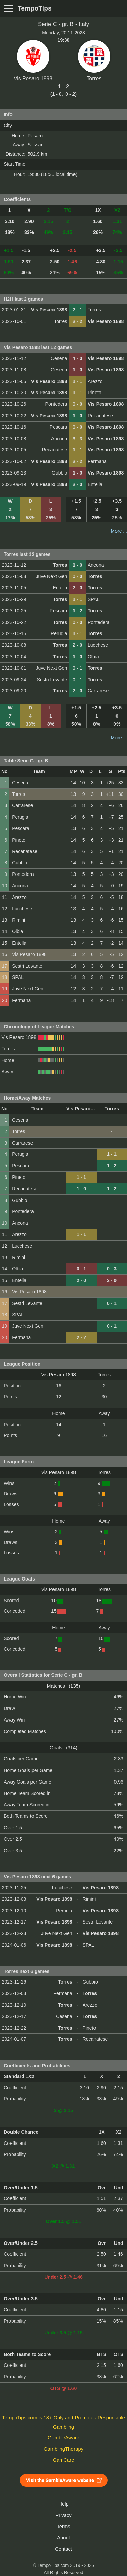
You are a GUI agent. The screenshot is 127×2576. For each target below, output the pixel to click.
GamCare (64, 2460)
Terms (63, 2526)
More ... (119, 531)
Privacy (63, 2515)
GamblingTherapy (63, 2449)
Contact (63, 2549)
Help (63, 2504)
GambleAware (63, 2437)
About (63, 2537)
